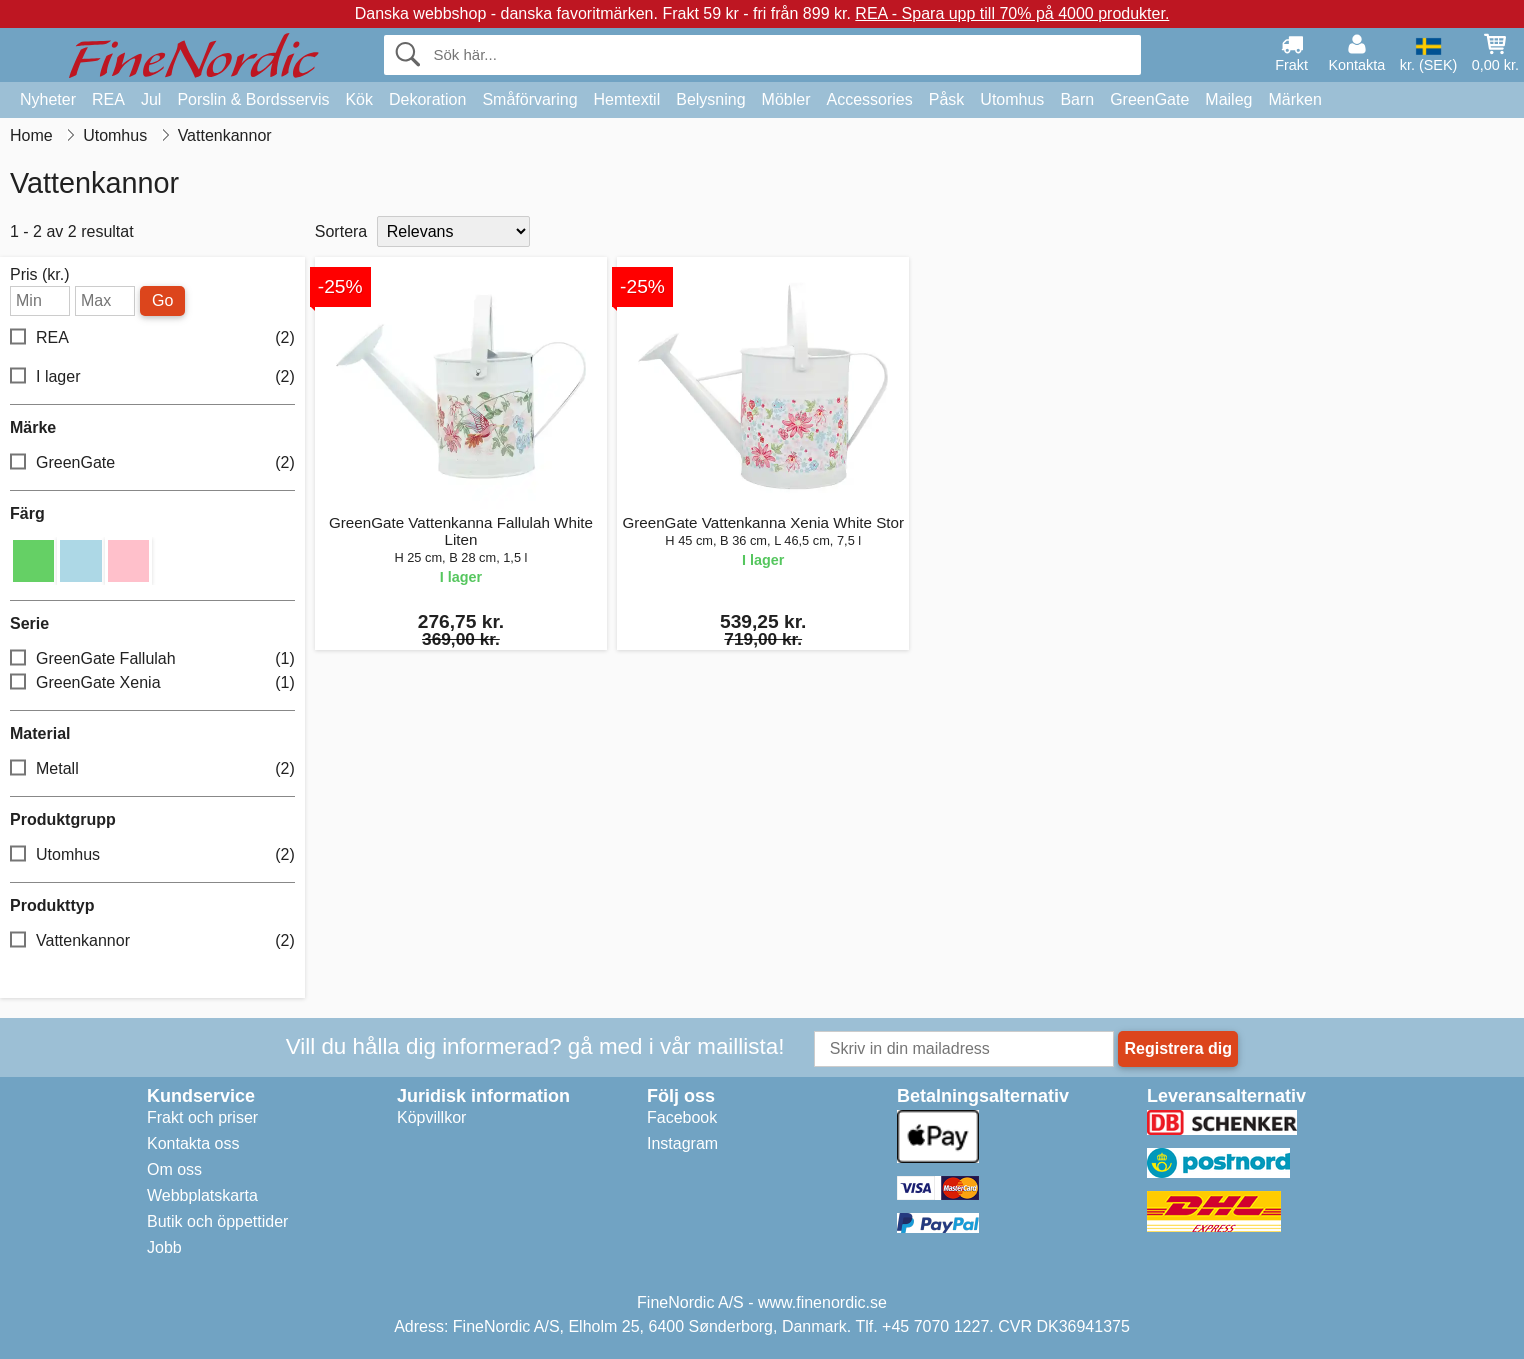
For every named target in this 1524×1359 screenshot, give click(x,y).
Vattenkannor (152, 940)
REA (108, 99)
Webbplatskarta (202, 1195)
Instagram (682, 1143)
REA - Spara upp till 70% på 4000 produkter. (1012, 13)
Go (162, 300)
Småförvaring (529, 99)
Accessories (870, 99)
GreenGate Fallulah (152, 658)
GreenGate (1149, 99)
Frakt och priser (202, 1117)
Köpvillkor (431, 1117)
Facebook (682, 1117)
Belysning (710, 99)
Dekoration (427, 99)
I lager (152, 377)
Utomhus (1012, 99)
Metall (152, 768)
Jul (151, 99)
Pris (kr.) (40, 275)
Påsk (947, 99)
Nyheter (48, 99)
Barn (1077, 99)
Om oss (174, 1169)
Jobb (164, 1247)
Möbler (786, 99)
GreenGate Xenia (152, 682)
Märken (1294, 99)
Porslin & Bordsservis (253, 99)
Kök (359, 99)
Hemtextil (627, 99)
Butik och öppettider (217, 1221)
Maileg (1228, 99)
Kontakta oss (193, 1143)
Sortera (341, 231)
